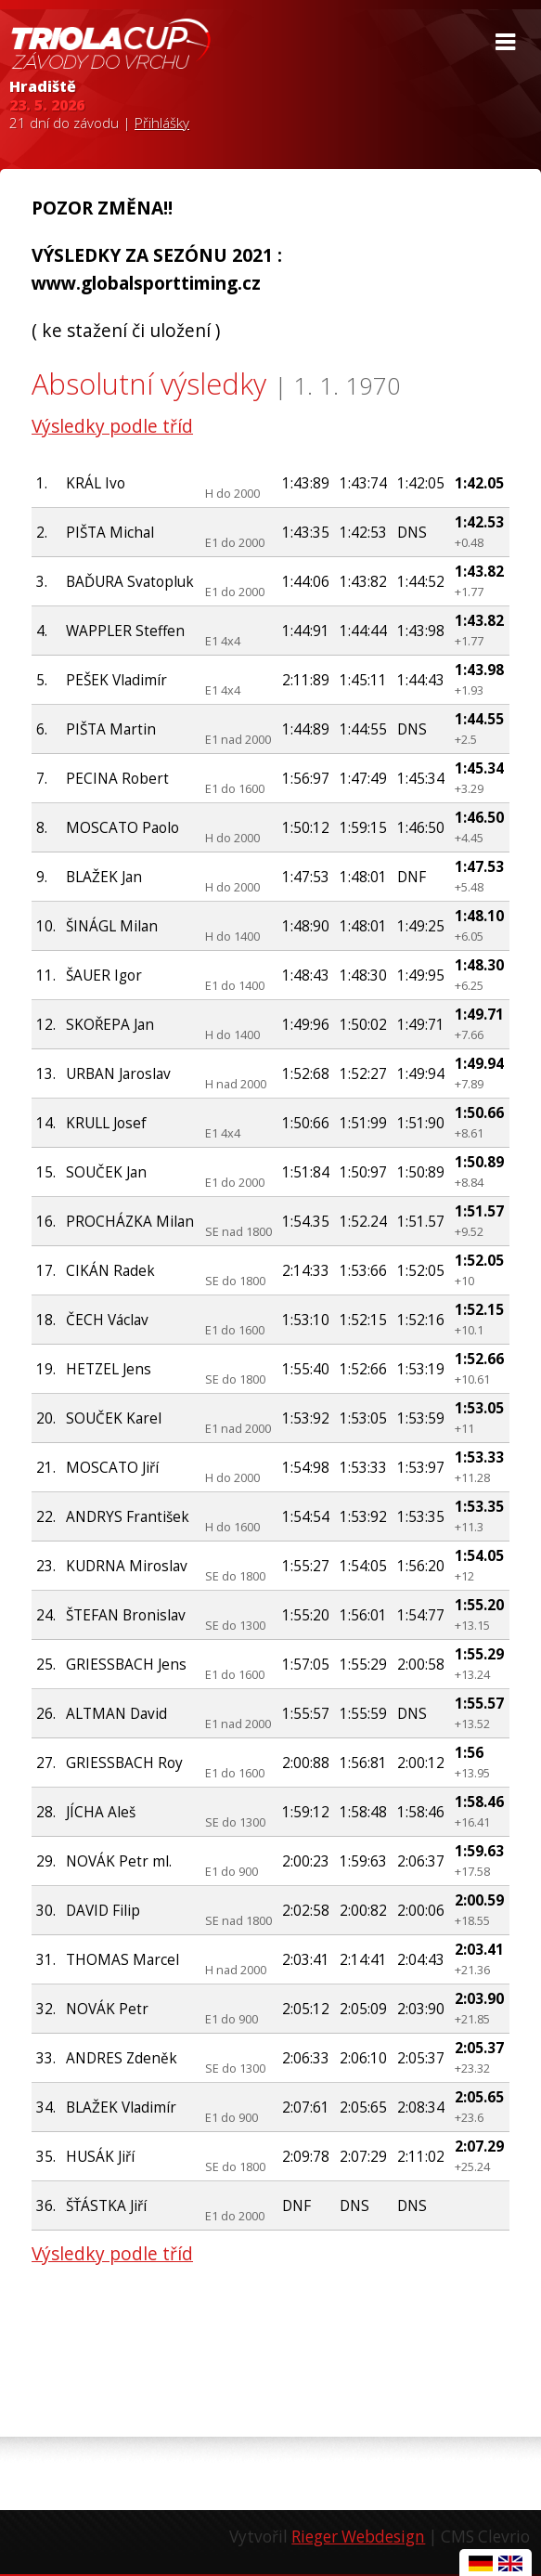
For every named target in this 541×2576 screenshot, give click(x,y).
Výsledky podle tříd (112, 425)
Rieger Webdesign (358, 2536)
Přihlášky (162, 122)
